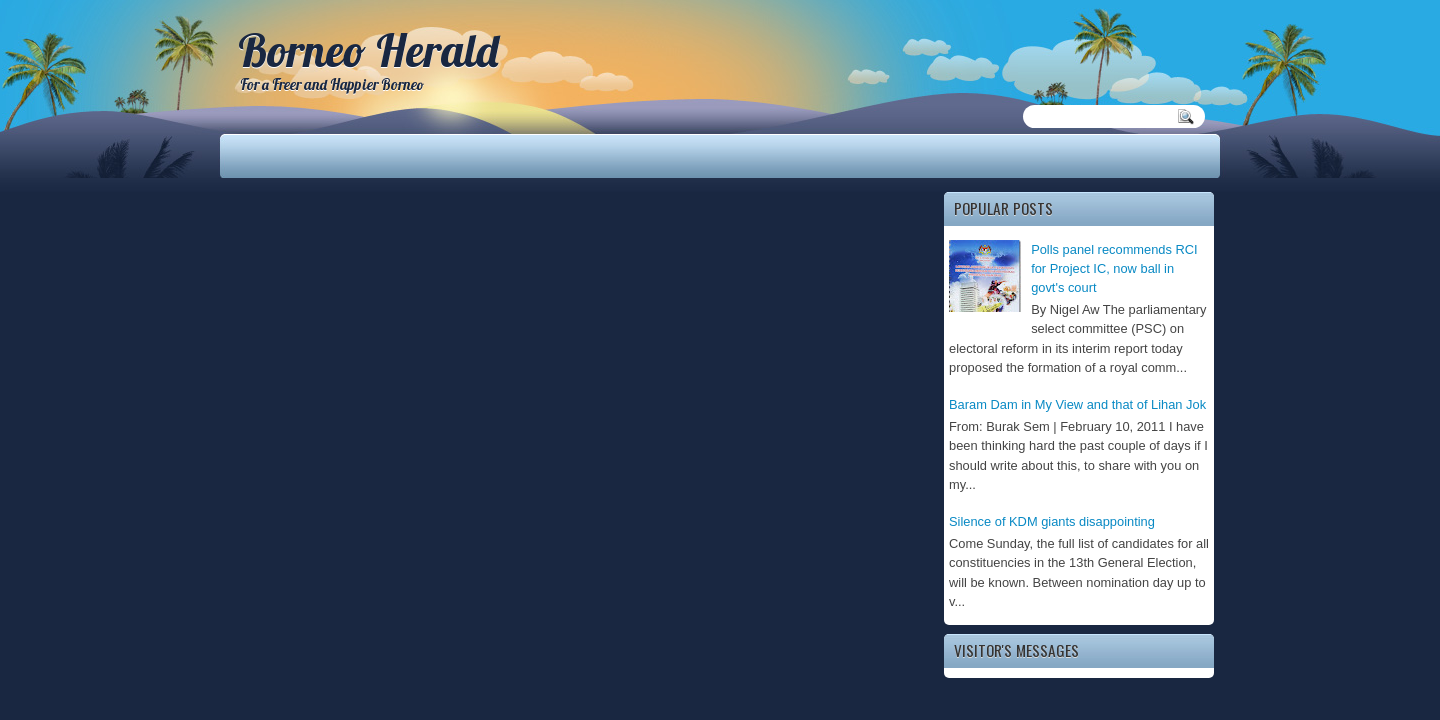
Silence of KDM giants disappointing (1052, 521)
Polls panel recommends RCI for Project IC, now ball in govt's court (1114, 269)
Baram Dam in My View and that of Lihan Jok (1077, 404)
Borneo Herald (368, 50)
